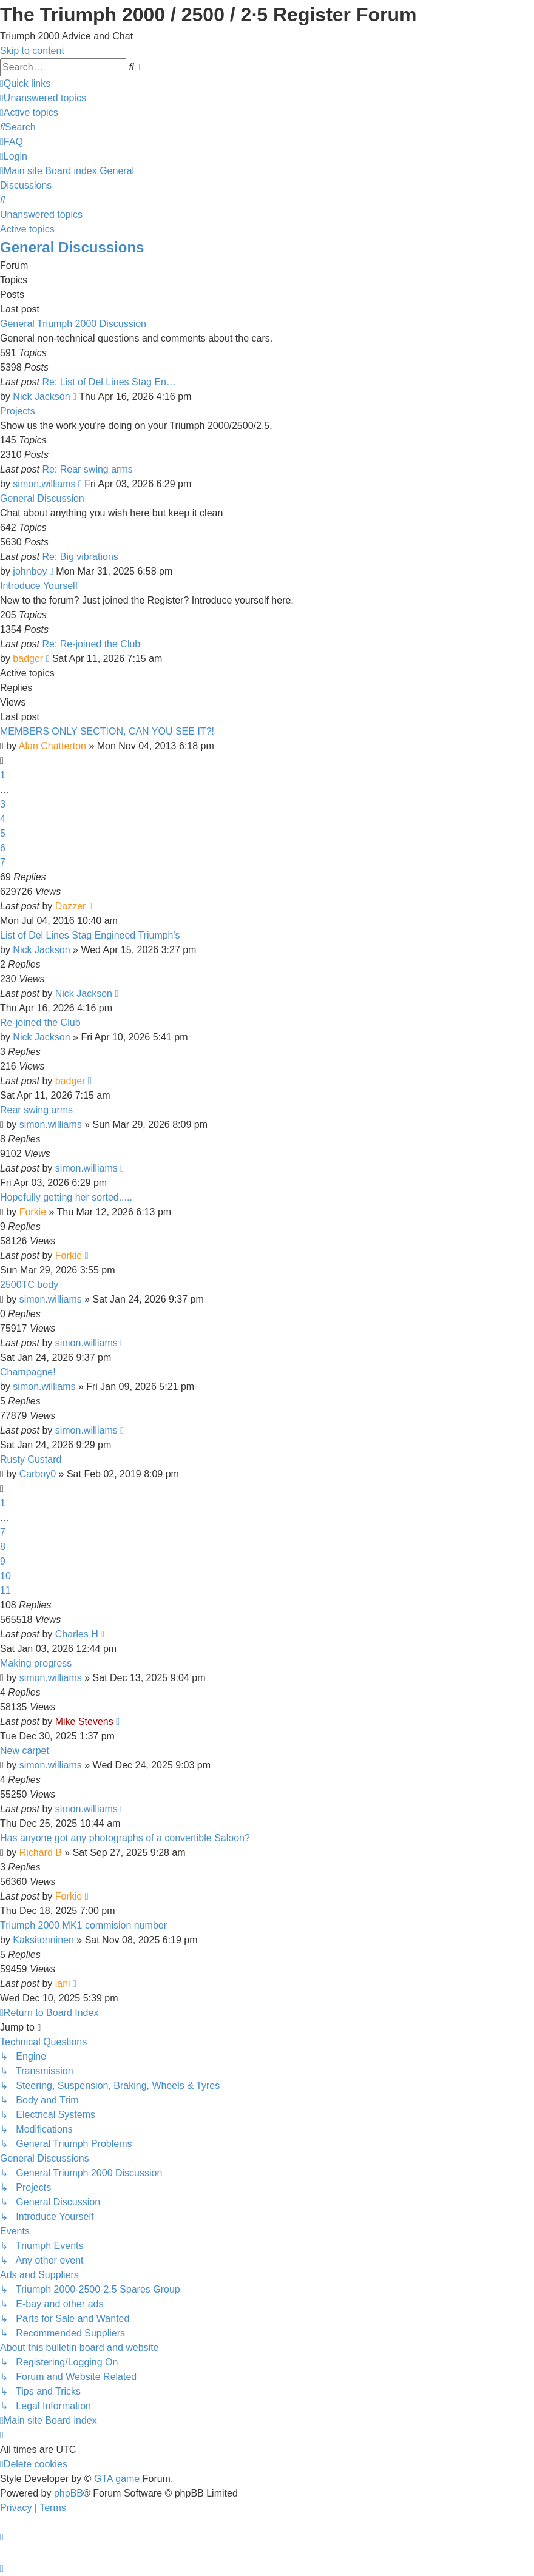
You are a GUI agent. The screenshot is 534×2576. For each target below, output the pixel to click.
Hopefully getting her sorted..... (66, 1197)
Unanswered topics (41, 214)
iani (62, 1983)
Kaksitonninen (43, 1940)
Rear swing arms (36, 1110)
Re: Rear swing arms (87, 469)
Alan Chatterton (52, 746)
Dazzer (70, 906)
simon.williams (44, 484)
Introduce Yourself (39, 586)
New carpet (24, 1750)
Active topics (27, 229)
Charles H (76, 1634)
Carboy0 (37, 1474)
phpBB (68, 2493)
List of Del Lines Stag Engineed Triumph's (90, 935)
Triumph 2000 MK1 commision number (83, 1925)
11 (5, 1590)
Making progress (36, 1663)
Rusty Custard (30, 1459)
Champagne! (28, 1372)
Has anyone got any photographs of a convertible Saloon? (125, 1838)
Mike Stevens (84, 1721)
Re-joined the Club (40, 1022)
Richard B (40, 1852)
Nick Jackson (41, 396)
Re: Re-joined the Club (91, 644)
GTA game (117, 2478)
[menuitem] (43, 98)
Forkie (32, 1212)
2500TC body (29, 1285)
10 (5, 1576)
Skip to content (32, 51)
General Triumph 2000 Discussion (73, 324)
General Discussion (42, 498)
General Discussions (72, 247)
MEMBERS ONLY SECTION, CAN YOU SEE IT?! (107, 731)
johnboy (30, 571)
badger (28, 658)
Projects (17, 411)
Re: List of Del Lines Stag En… (109, 382)
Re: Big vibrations (80, 556)
